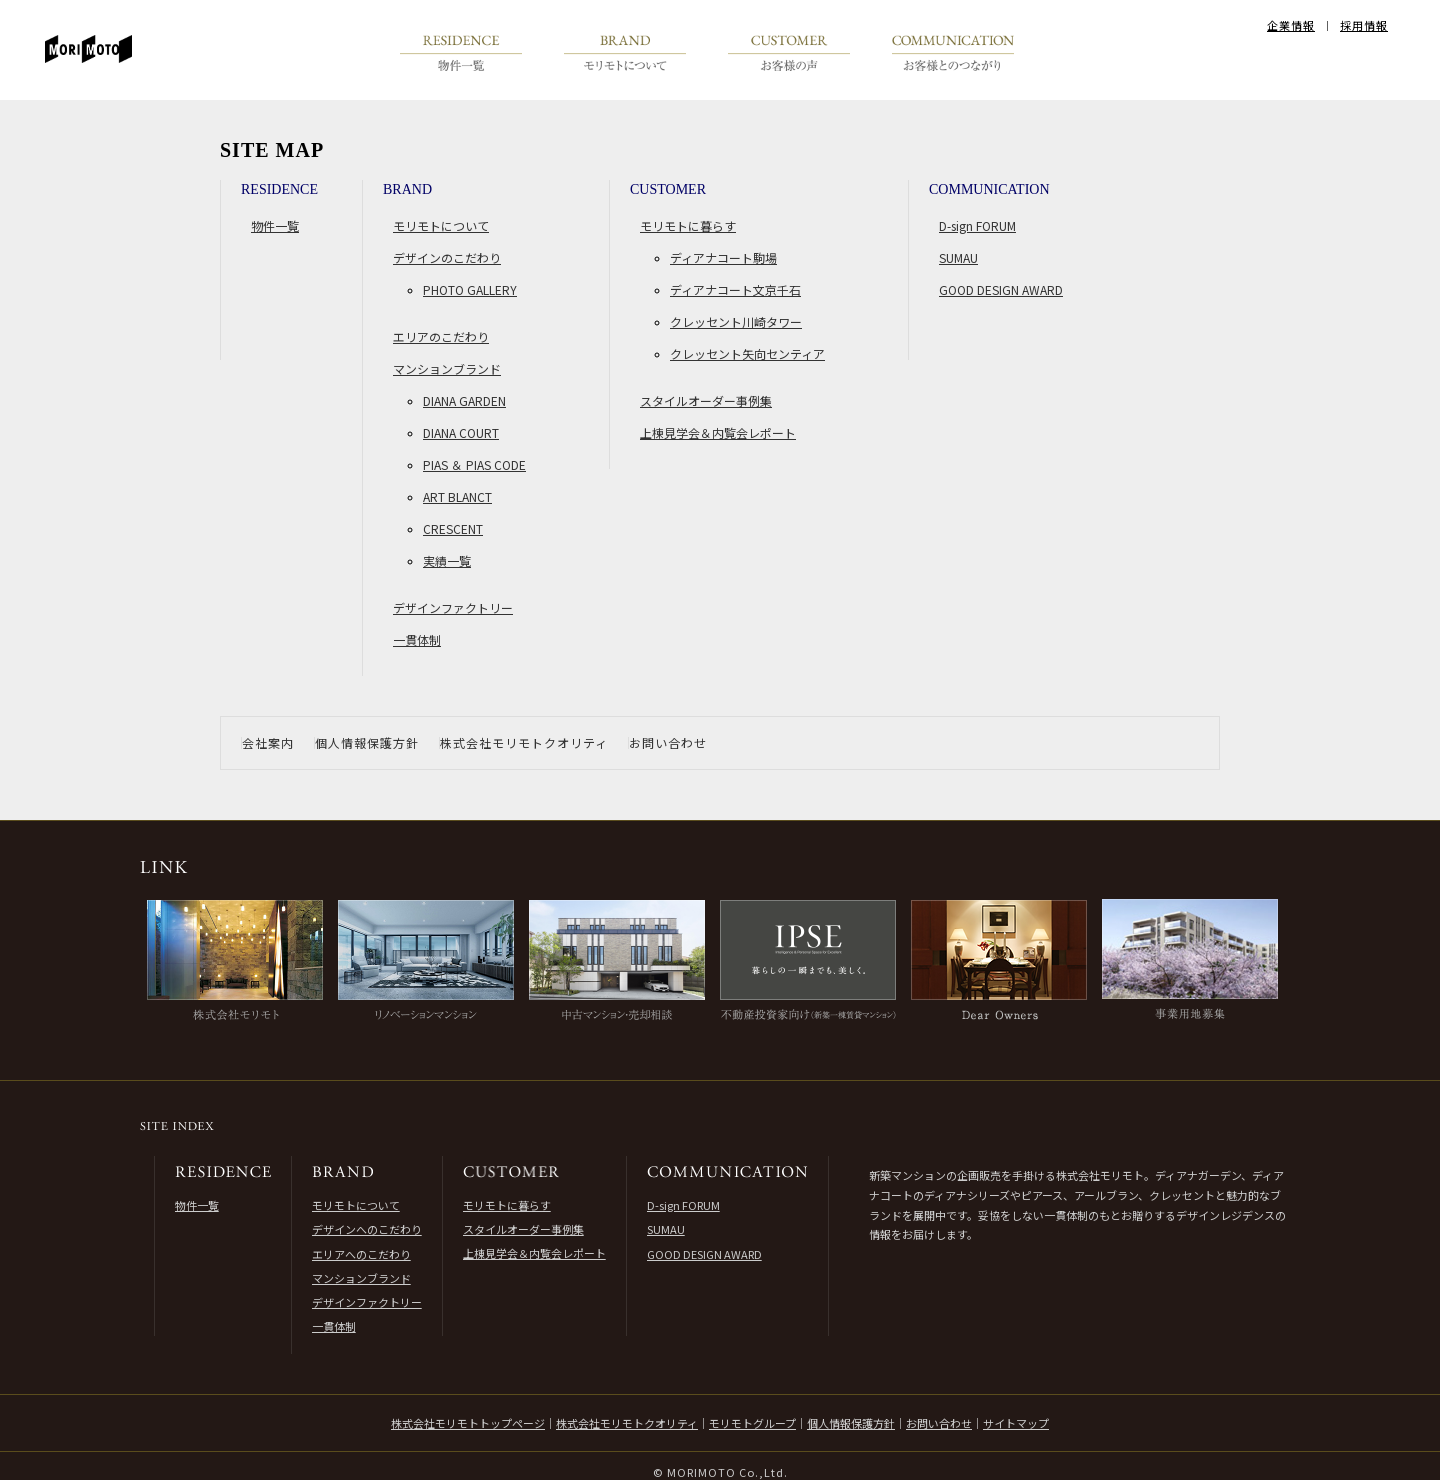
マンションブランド (447, 368)
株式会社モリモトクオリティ (524, 742)
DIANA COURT (461, 432)
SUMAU (958, 257)
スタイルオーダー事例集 (706, 400)
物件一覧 (275, 225)
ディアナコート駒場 (723, 257)
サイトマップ (1016, 1423)
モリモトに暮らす (688, 225)
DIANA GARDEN (464, 400)
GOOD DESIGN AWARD (1001, 289)
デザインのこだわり (447, 257)
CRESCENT (453, 528)
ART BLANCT (457, 496)
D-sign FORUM (977, 225)
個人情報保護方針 (367, 742)
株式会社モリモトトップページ (468, 1423)
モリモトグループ (752, 1423)
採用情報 (1364, 25)
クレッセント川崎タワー (736, 321)
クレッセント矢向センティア (747, 353)
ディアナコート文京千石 (735, 289)
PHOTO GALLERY (470, 289)
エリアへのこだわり (361, 1254)
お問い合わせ (668, 742)
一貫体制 (417, 639)
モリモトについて (441, 225)
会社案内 (268, 742)
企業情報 (1291, 25)
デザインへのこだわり (367, 1229)
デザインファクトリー (453, 607)
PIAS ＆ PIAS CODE (474, 464)
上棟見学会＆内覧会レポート (718, 432)
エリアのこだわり (441, 336)
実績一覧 (447, 560)
